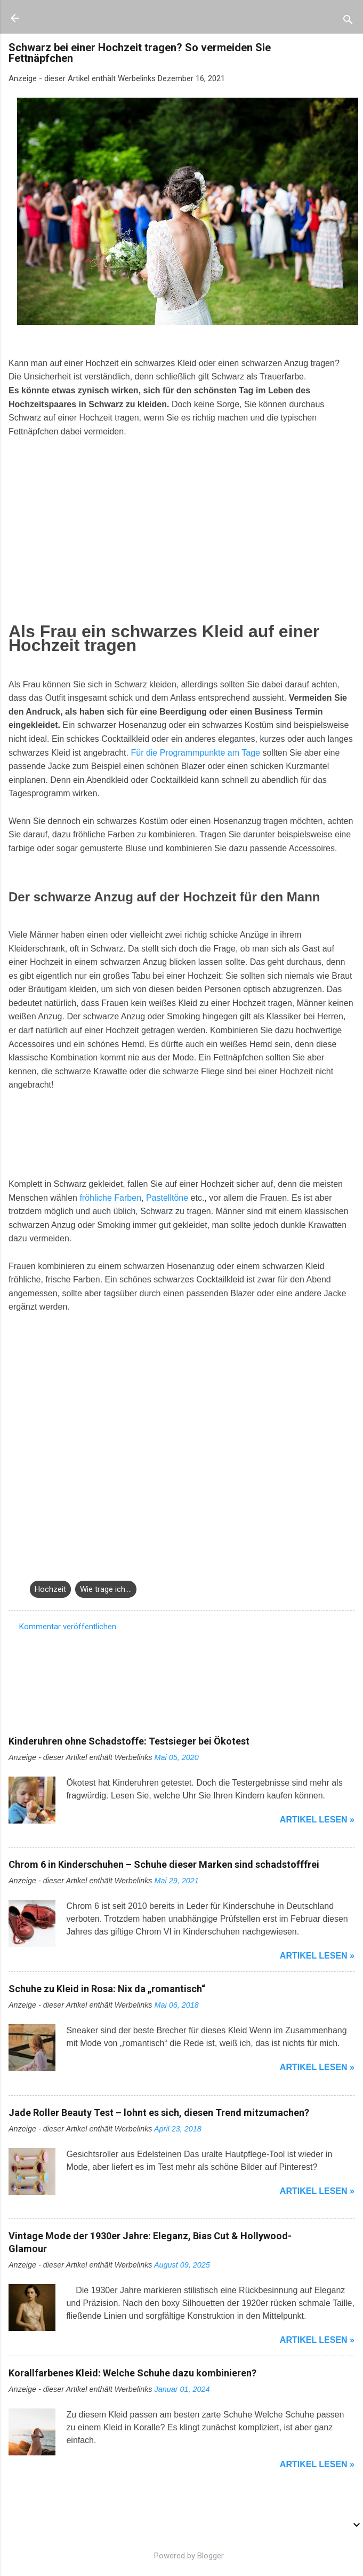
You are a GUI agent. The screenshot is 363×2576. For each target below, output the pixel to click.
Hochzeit (50, 1589)
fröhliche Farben (110, 1197)
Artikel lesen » (317, 1819)
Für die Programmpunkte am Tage (195, 752)
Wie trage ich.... (106, 1589)
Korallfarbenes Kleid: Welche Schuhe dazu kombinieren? (132, 2373)
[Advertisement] (88, 518)
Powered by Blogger (181, 2556)
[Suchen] (348, 21)
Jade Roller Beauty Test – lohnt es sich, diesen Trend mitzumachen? (159, 2112)
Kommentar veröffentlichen (67, 1626)
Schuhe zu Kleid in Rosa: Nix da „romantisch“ (107, 1988)
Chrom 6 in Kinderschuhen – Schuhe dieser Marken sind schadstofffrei (164, 1864)
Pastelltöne (167, 1197)
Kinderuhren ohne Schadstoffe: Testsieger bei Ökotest (129, 1741)
